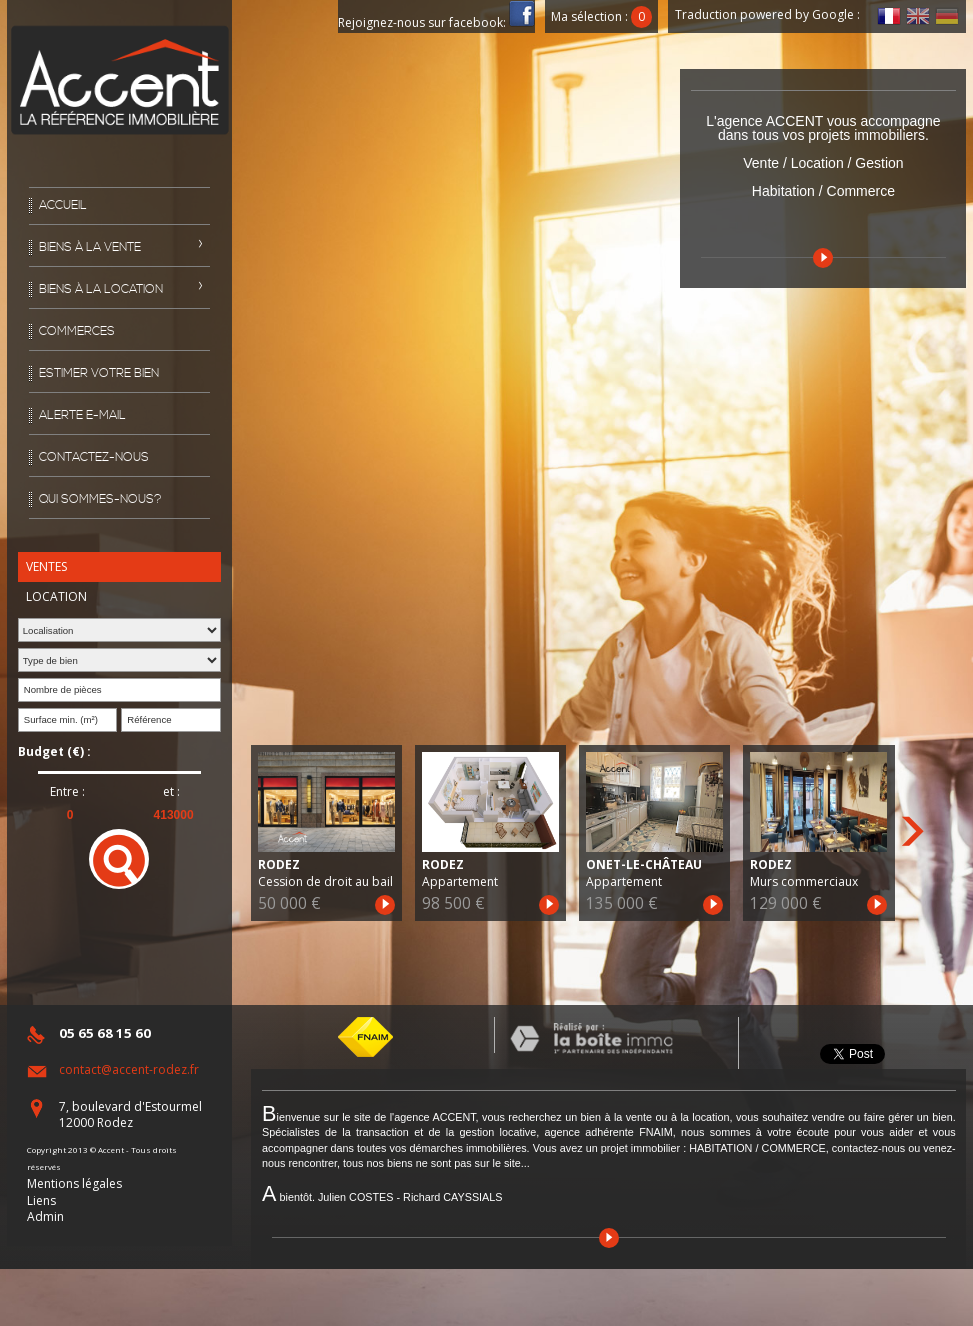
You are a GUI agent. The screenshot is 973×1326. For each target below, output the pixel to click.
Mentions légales (74, 1183)
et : (171, 792)
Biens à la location (101, 289)
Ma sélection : (602, 16)
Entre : (67, 792)
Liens (41, 1200)
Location (56, 596)
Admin (45, 1216)
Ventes (46, 566)
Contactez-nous (94, 457)
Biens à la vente (90, 247)
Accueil (63, 205)
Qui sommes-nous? (100, 499)
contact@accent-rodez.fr (129, 1069)
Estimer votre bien (99, 373)
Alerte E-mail (82, 415)
